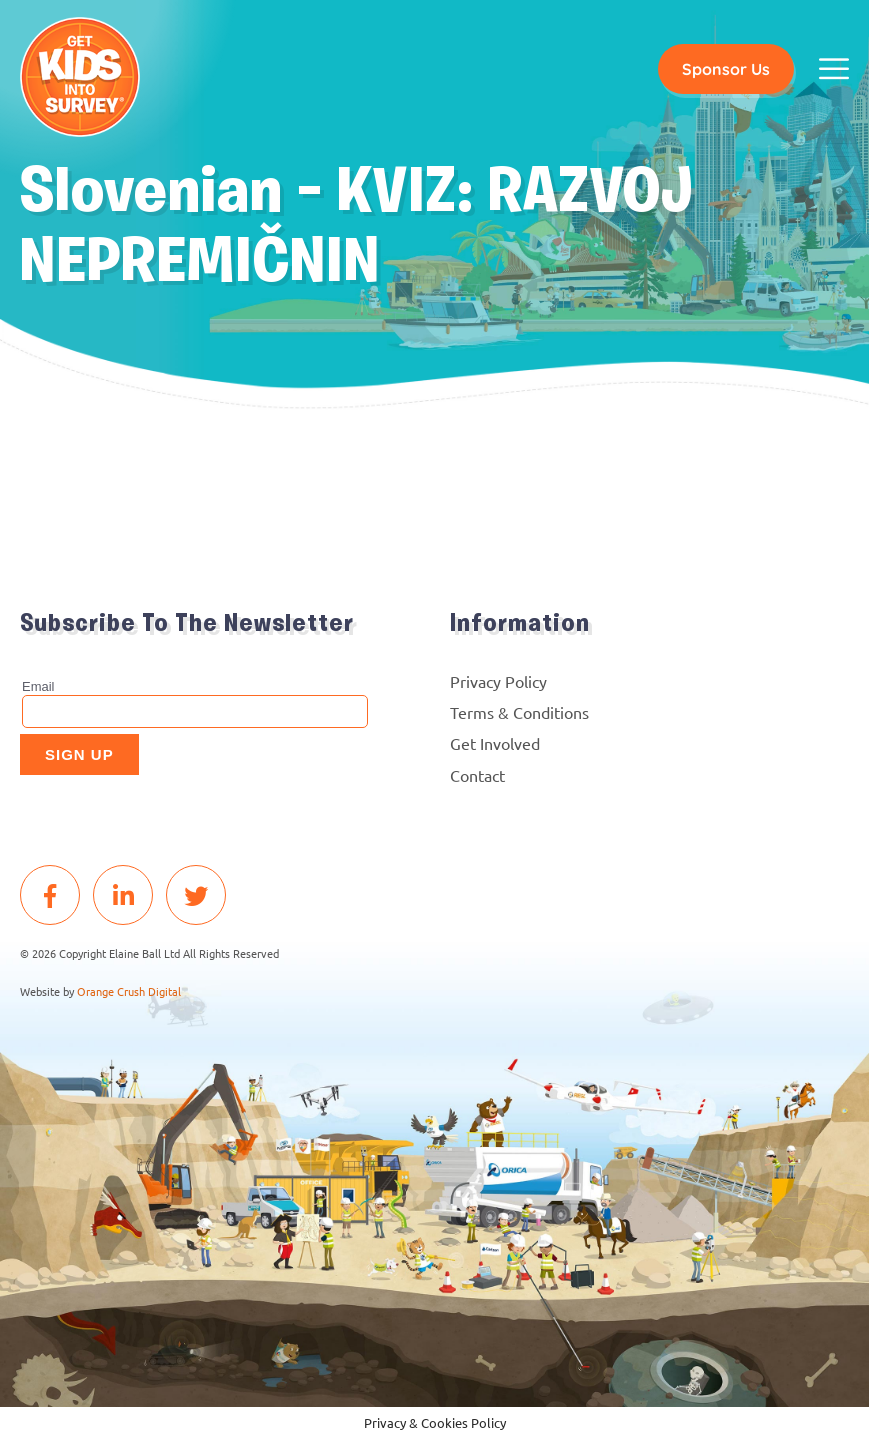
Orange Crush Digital (129, 991)
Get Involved (495, 743)
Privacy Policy (498, 681)
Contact (477, 775)
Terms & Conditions (519, 712)
